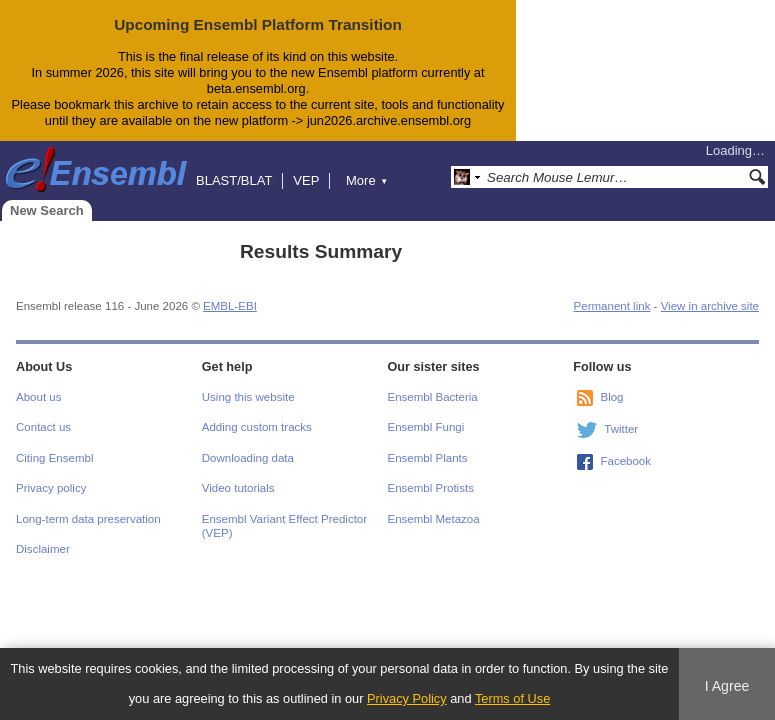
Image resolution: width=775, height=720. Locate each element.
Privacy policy (51, 488)
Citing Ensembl (54, 458)
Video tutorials (238, 488)
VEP (306, 180)
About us (38, 397)
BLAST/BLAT (234, 180)
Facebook (625, 461)
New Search (47, 210)
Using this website (248, 397)
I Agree (727, 686)
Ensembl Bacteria (433, 397)
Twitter (621, 429)
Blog (611, 397)
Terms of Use (512, 698)
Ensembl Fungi (426, 427)
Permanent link (612, 306)
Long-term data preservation (88, 519)
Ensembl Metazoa (434, 519)
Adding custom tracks (257, 427)
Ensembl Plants (428, 458)
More (367, 180)
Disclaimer (43, 549)
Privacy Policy (407, 698)
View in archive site (710, 306)
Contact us (43, 427)
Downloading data (248, 458)
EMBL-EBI (230, 306)
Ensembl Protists (431, 488)
